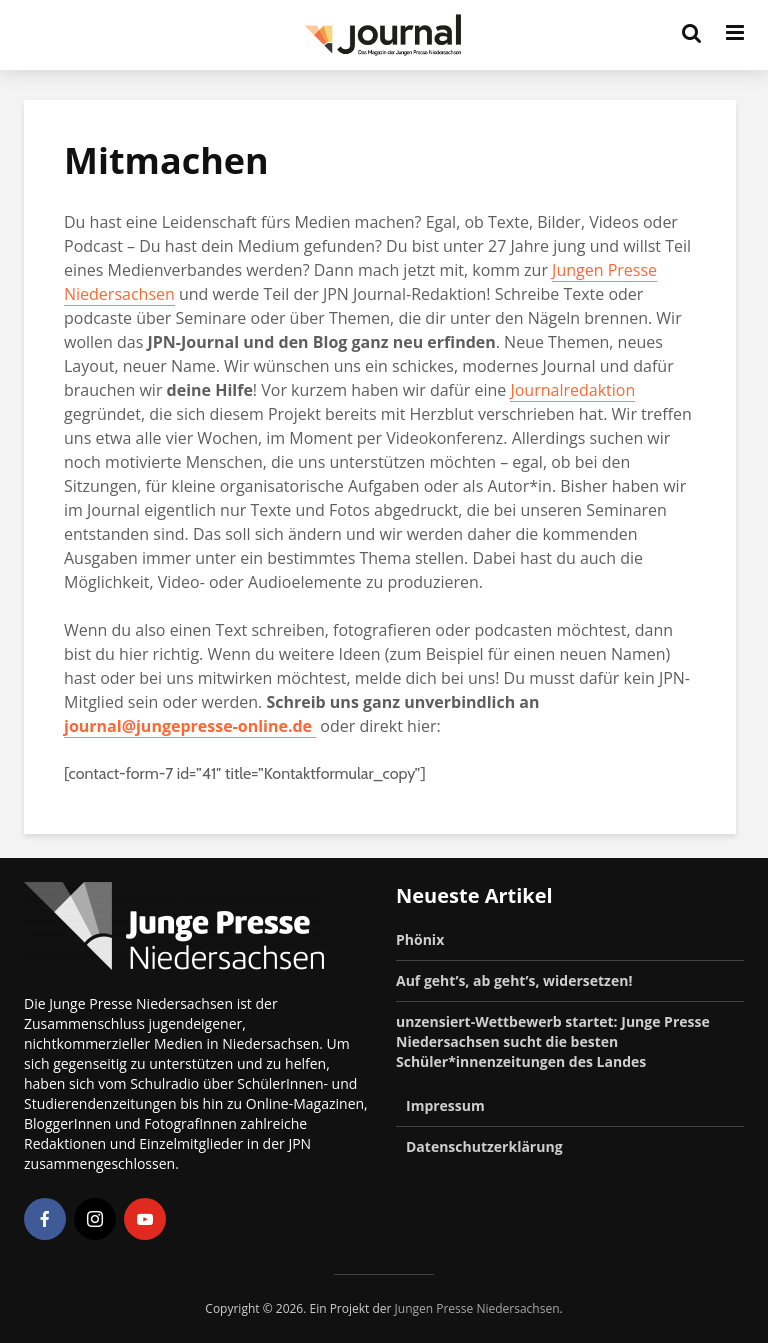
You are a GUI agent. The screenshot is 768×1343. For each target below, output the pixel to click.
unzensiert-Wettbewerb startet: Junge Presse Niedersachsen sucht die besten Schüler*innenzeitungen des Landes (553, 1041)
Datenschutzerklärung (484, 1146)
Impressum (445, 1105)
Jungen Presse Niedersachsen (477, 1308)
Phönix (420, 939)
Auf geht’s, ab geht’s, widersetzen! (514, 980)
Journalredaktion (572, 390)
